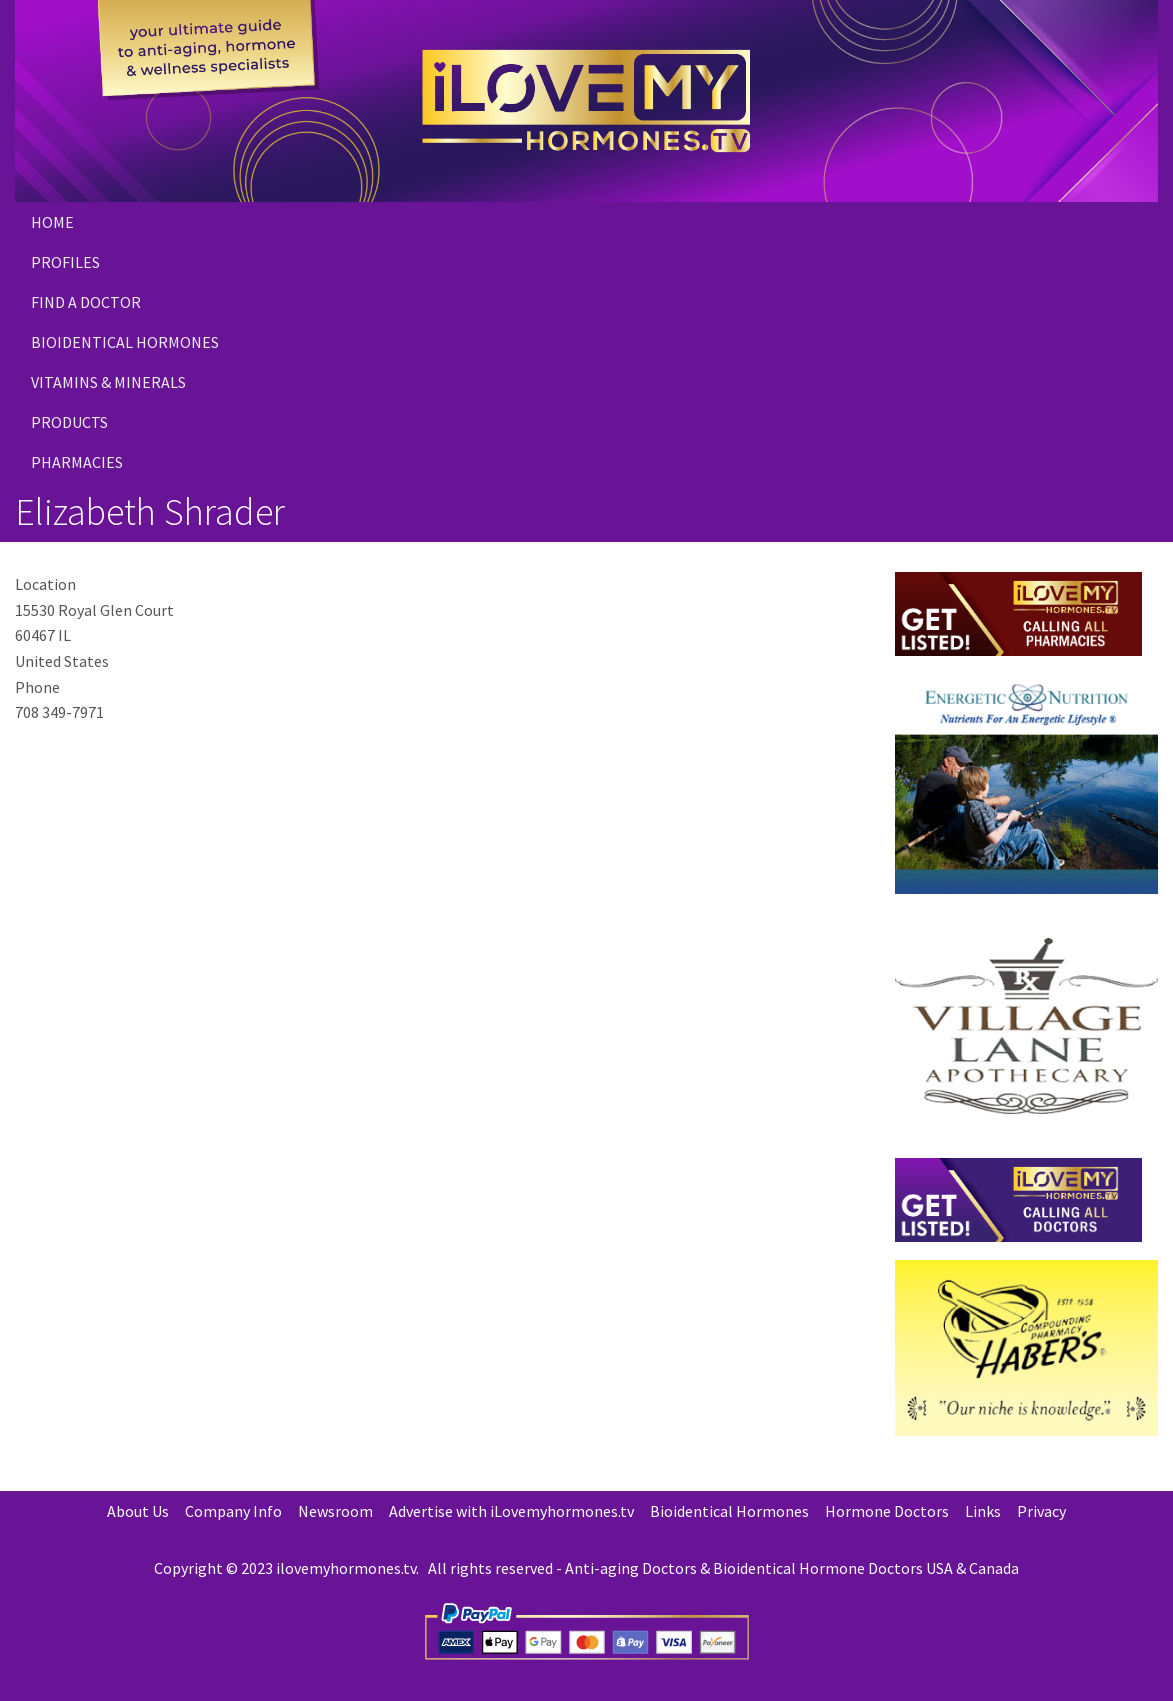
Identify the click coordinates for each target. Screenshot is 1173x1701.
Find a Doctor (86, 302)
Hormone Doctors (887, 1511)
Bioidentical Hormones (125, 342)
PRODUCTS (69, 422)
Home (52, 222)
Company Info (233, 1511)
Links (983, 1511)
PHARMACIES (77, 462)
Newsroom (335, 1511)
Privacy (1041, 1511)
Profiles (65, 262)
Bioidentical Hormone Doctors (818, 1568)
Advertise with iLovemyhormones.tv (511, 1511)
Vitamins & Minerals (108, 382)
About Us (138, 1511)
